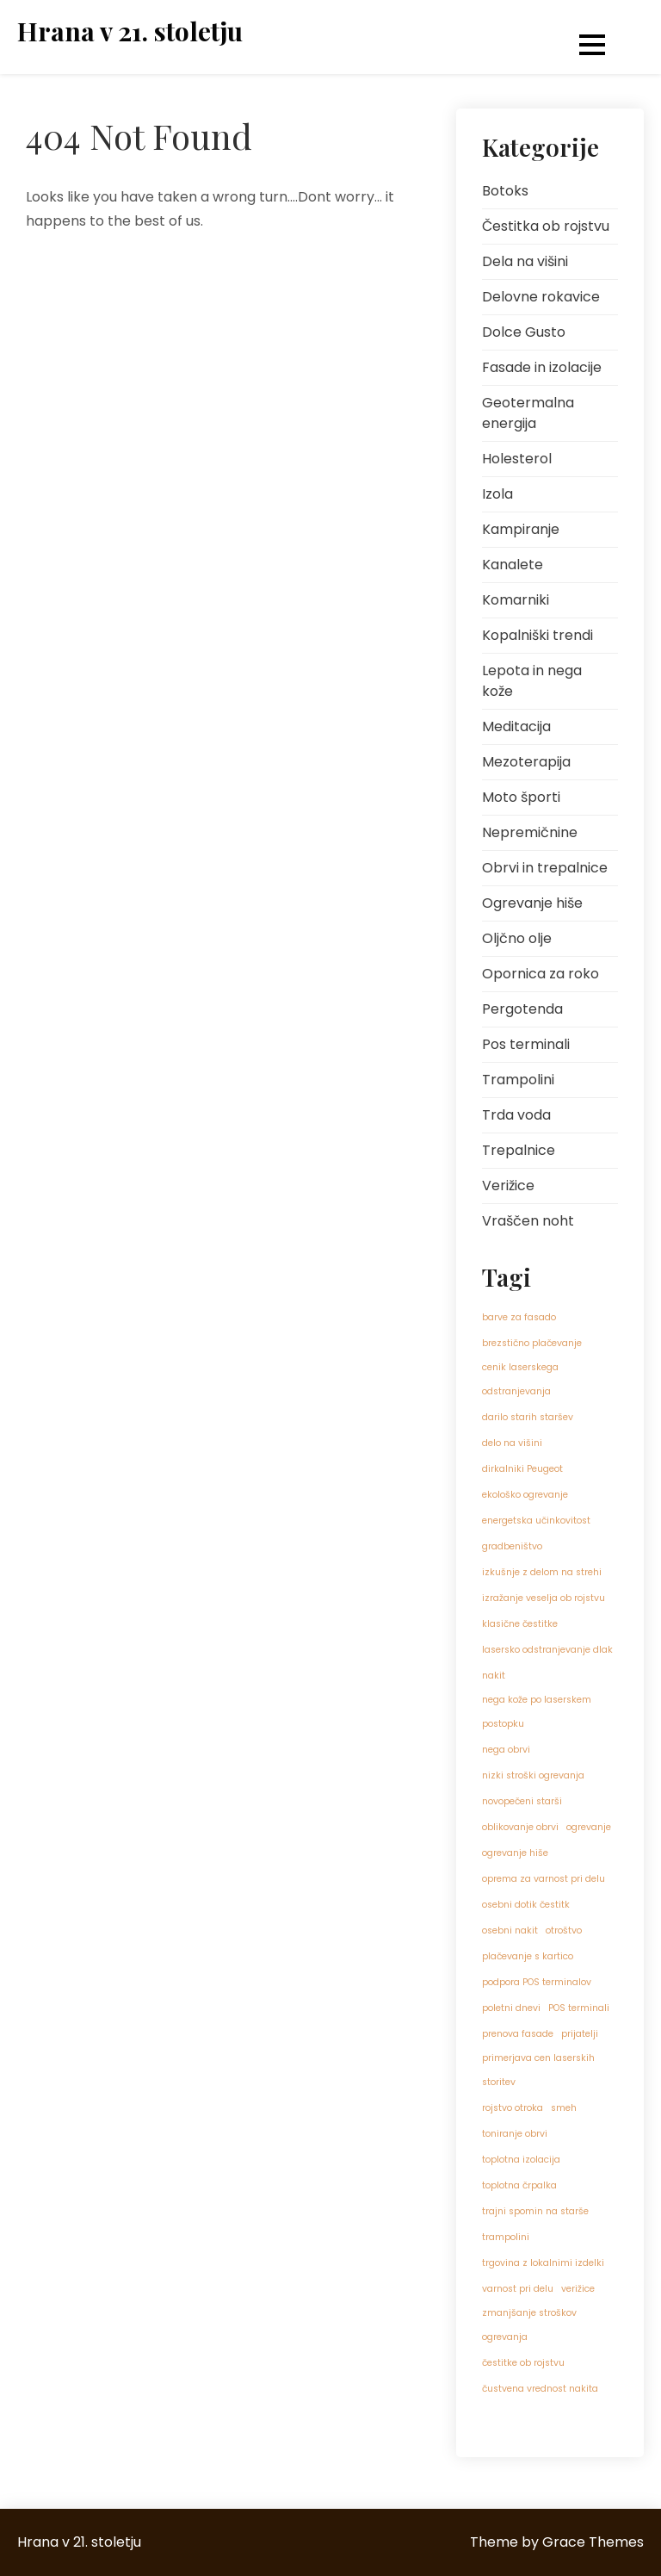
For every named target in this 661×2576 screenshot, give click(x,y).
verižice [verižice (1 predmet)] (578, 2288)
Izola (497, 494)
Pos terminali (526, 1044)
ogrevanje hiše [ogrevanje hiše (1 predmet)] (515, 1853)
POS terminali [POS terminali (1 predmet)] (578, 2008)
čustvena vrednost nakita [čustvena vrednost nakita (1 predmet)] (540, 2388)
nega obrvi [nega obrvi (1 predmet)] (506, 1749)
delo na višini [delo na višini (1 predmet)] (512, 1443)
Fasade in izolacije (542, 367)
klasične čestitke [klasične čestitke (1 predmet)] (520, 1623)
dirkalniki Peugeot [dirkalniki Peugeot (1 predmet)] (522, 1468)
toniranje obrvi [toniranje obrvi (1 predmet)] (514, 2133)
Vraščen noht (528, 1221)
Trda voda (516, 1115)
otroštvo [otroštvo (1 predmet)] (564, 1930)
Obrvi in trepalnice (545, 868)
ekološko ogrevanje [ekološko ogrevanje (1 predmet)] (525, 1494)
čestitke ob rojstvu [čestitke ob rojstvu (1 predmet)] (523, 2362)
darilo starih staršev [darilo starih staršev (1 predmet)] (527, 1417)
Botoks (505, 191)
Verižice (508, 1185)
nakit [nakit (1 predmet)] (493, 1675)
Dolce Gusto (523, 332)
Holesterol (517, 459)
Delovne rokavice (541, 297)
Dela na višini (525, 261)
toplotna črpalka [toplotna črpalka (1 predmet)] (519, 2185)
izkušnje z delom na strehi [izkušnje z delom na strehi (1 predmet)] (542, 1572)
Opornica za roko (540, 974)
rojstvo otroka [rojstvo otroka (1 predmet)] (512, 2107)
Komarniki (515, 600)
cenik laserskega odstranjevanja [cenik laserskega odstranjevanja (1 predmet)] (520, 1379)
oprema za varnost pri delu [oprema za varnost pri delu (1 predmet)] (543, 1878)
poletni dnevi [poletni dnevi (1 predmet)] (511, 2008)
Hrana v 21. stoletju (130, 31)
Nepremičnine (530, 832)
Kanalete (512, 564)
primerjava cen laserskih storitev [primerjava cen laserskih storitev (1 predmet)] (538, 2070)
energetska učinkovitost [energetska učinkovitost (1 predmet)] (536, 1520)
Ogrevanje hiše (532, 903)
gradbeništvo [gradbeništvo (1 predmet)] (512, 1546)
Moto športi (521, 797)
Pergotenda (522, 1009)
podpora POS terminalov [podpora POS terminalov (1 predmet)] (536, 1982)
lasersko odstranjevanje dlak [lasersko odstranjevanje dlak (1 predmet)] (547, 1649)
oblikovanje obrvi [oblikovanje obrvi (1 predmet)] (520, 1827)
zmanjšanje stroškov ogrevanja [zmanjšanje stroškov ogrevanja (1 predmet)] (529, 2324)
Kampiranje (520, 529)
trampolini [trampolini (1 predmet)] (505, 2237)
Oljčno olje (517, 938)
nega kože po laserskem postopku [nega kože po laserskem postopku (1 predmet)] (536, 1711)
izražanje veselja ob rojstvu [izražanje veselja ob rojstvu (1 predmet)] (543, 1598)
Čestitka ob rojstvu (545, 226)
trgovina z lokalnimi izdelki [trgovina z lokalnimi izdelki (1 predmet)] (543, 2262)
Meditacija (516, 726)
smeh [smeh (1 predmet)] (564, 2107)
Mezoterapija (526, 762)
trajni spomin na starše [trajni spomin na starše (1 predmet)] (535, 2211)
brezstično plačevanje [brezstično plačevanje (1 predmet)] (532, 1343)
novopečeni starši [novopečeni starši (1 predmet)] (522, 1801)
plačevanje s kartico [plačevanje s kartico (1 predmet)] (527, 1956)
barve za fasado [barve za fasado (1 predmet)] (519, 1317)
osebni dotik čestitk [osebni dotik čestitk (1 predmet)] (526, 1904)
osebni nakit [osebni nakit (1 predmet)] (510, 1930)
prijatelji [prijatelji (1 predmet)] (579, 2033)
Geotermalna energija (528, 413)
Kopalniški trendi (537, 635)
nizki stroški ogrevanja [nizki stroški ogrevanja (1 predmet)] (533, 1775)
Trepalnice (518, 1150)
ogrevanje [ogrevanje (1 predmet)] (588, 1827)
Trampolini (518, 1079)
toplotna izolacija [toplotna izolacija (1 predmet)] (521, 2159)
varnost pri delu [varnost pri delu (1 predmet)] (517, 2288)
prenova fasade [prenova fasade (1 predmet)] (517, 2033)
